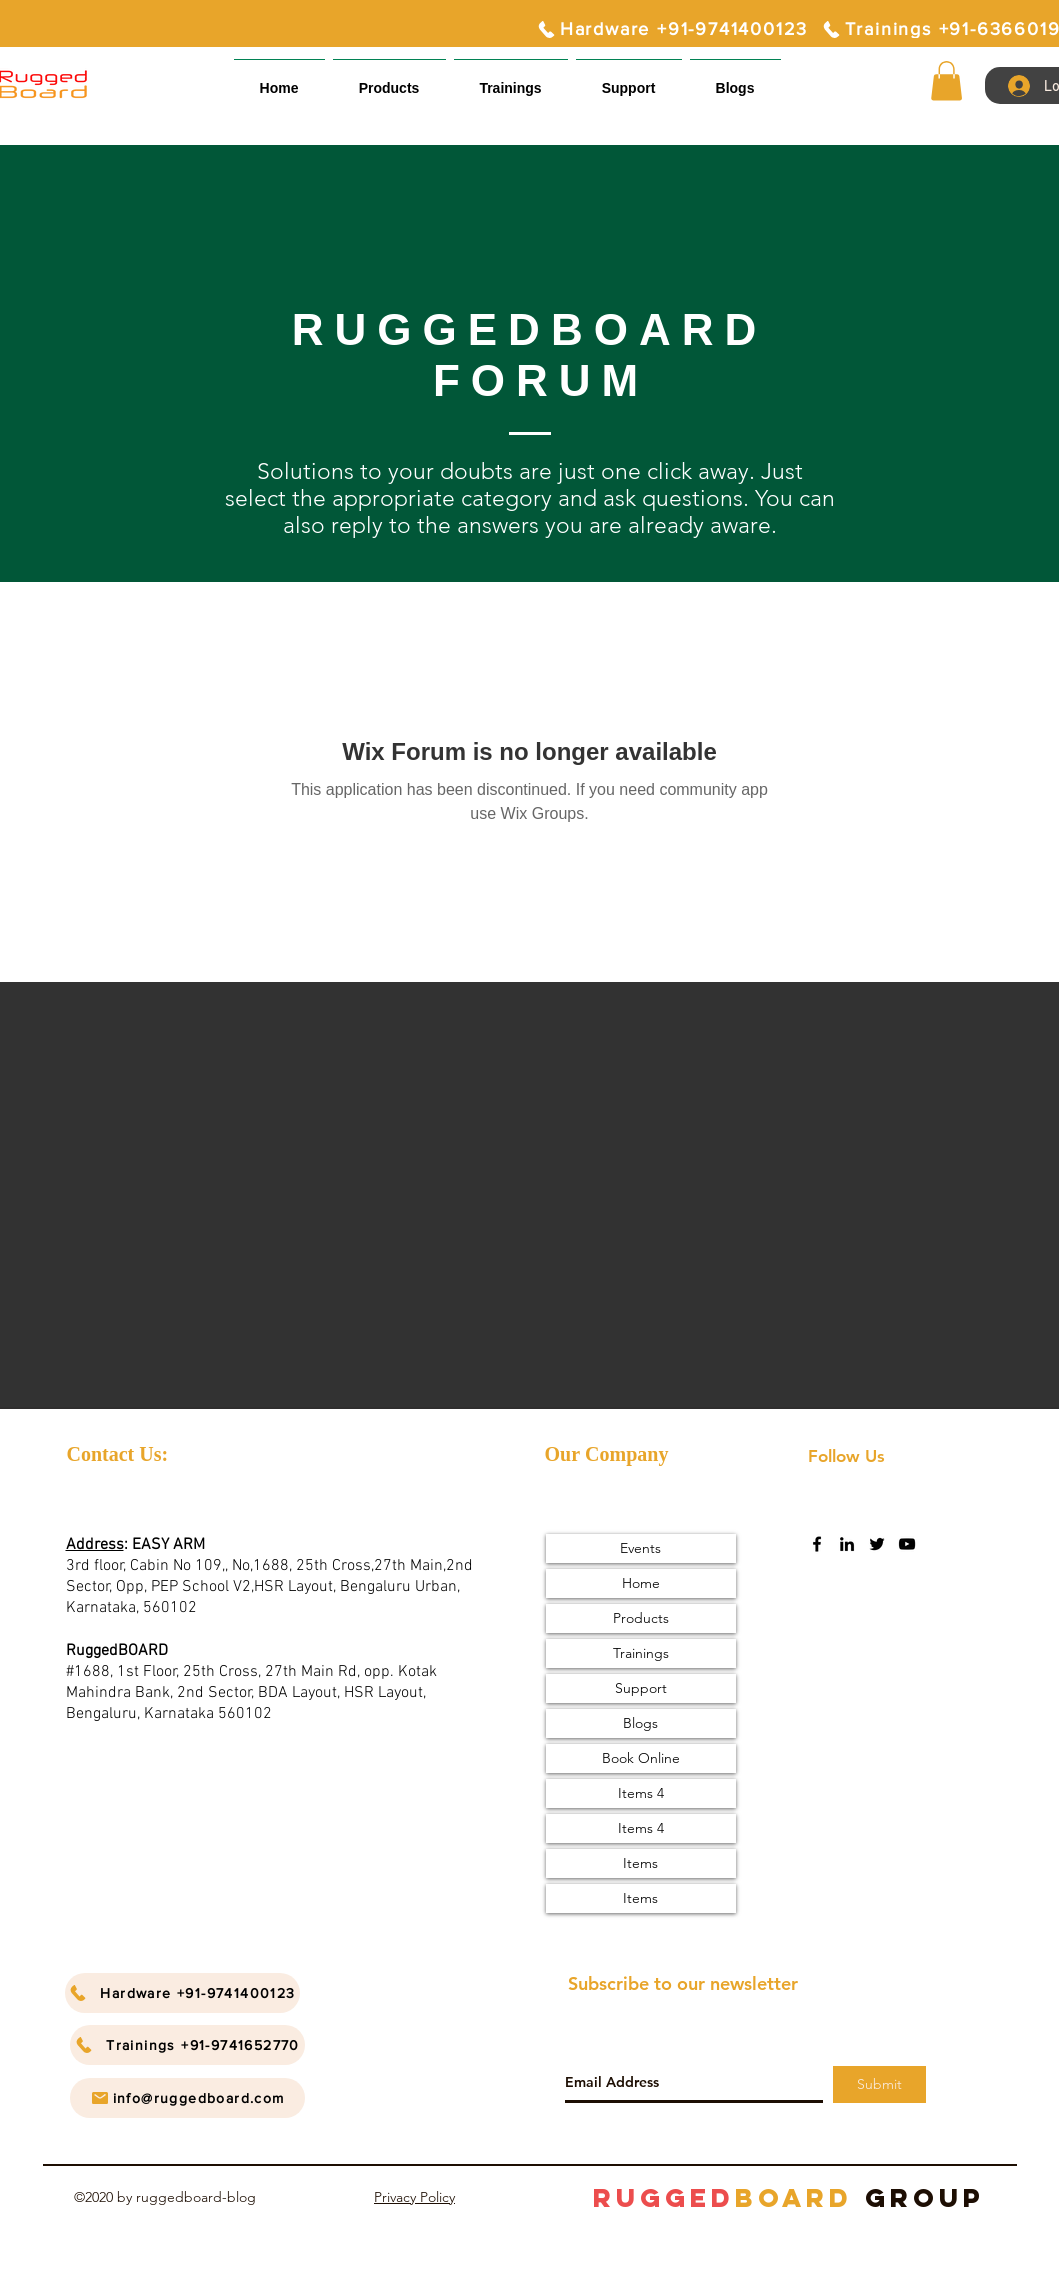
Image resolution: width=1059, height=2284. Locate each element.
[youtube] (907, 1544)
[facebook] (817, 1544)
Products (641, 1618)
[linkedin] (847, 1544)
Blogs (640, 1723)
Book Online (641, 1758)
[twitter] (877, 1544)
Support (641, 1688)
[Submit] (879, 2084)
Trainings (641, 1653)
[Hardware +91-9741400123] (672, 29)
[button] (629, 79)
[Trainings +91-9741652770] (187, 2045)
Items (640, 1863)
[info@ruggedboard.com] (187, 2098)
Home (641, 1583)
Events (640, 1548)
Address (95, 1545)
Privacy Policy (414, 2197)
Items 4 (641, 1793)
